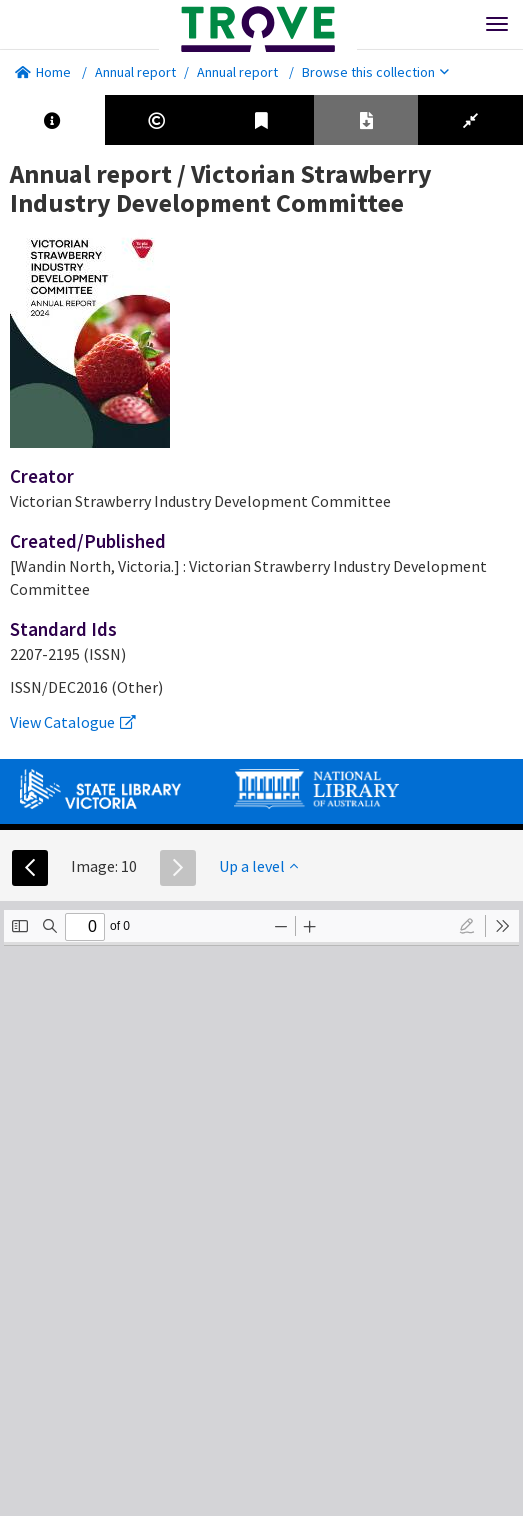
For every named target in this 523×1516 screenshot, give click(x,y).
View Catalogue (73, 722)
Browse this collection (375, 72)
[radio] (467, 926)
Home (43, 72)
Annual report (135, 72)
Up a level (258, 866)
